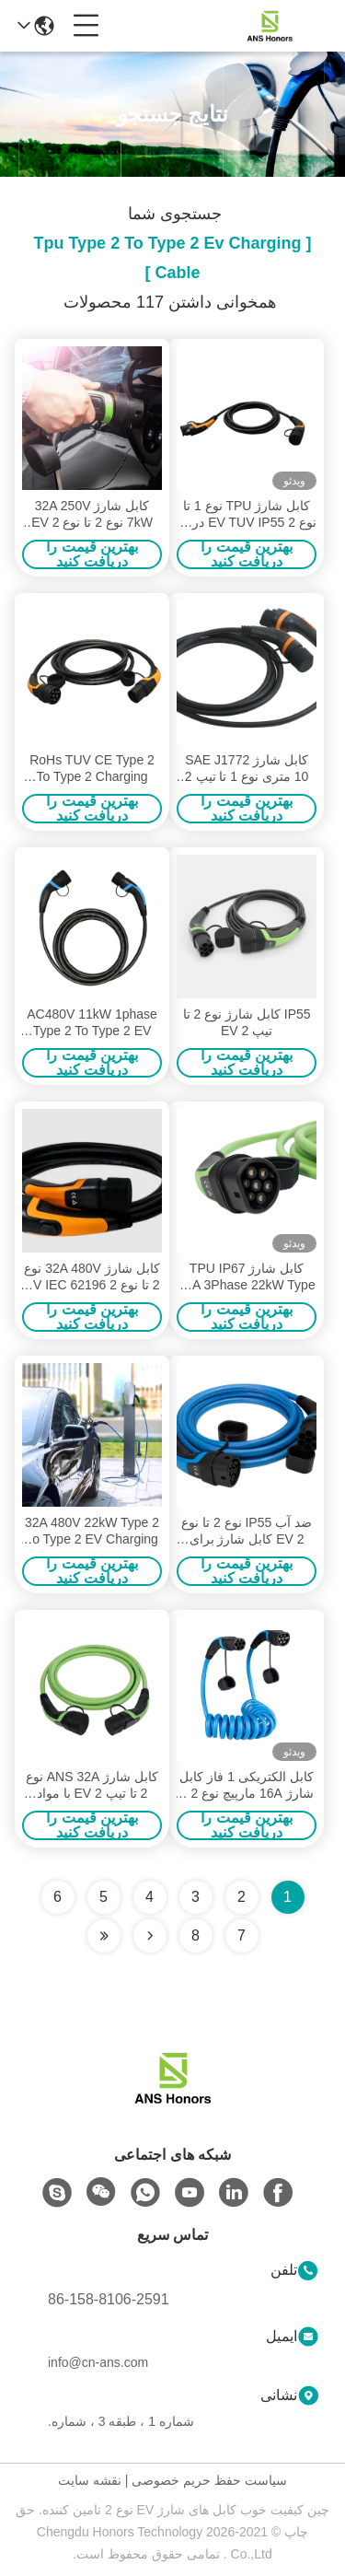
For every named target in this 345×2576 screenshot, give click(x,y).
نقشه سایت (89, 2480)
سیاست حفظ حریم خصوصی (209, 2480)
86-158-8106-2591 (108, 2299)
